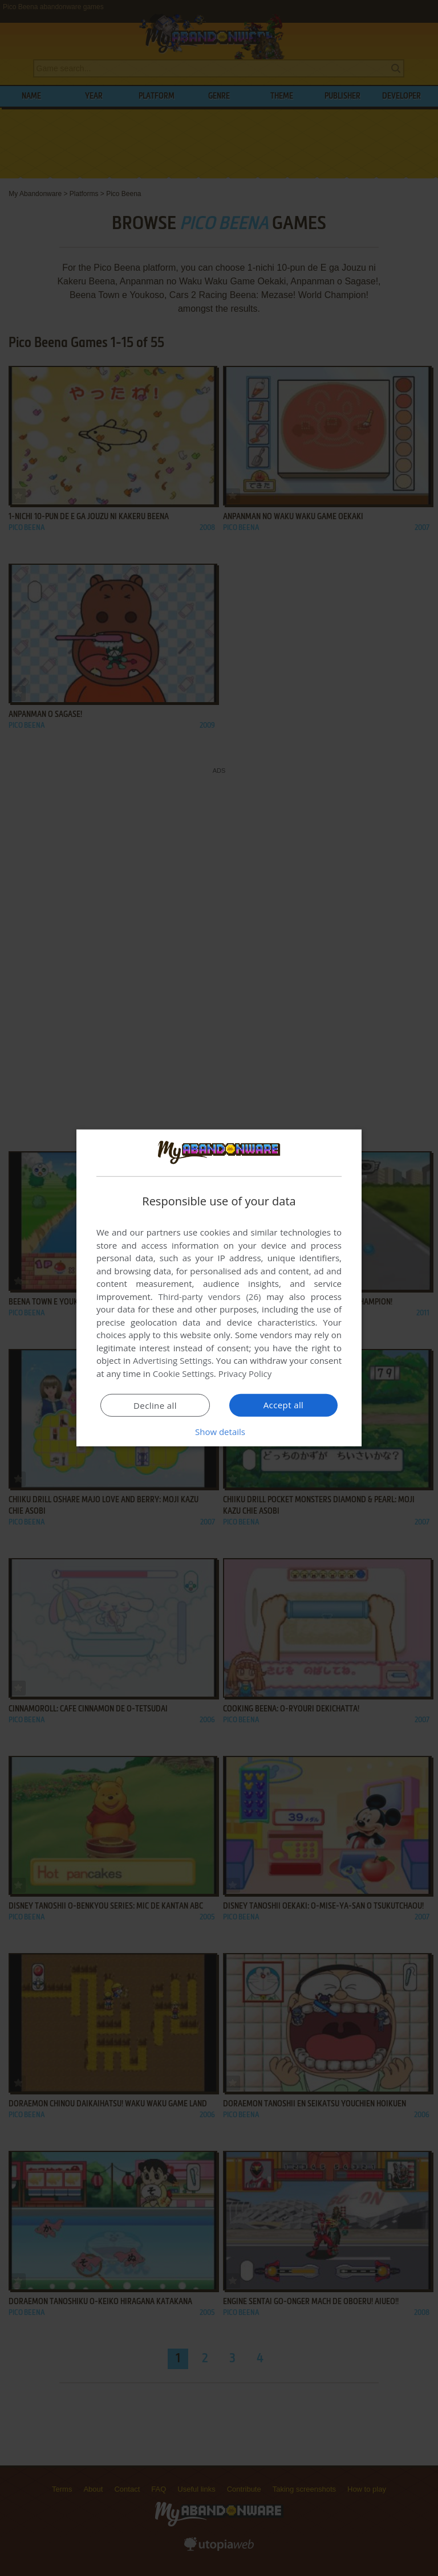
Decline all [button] (155, 1405)
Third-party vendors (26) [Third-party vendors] (209, 1296)
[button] (219, 1431)
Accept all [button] (283, 1405)
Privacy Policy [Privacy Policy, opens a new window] (245, 1373)
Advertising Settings (172, 1360)
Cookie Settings (183, 1373)
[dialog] (219, 1288)
